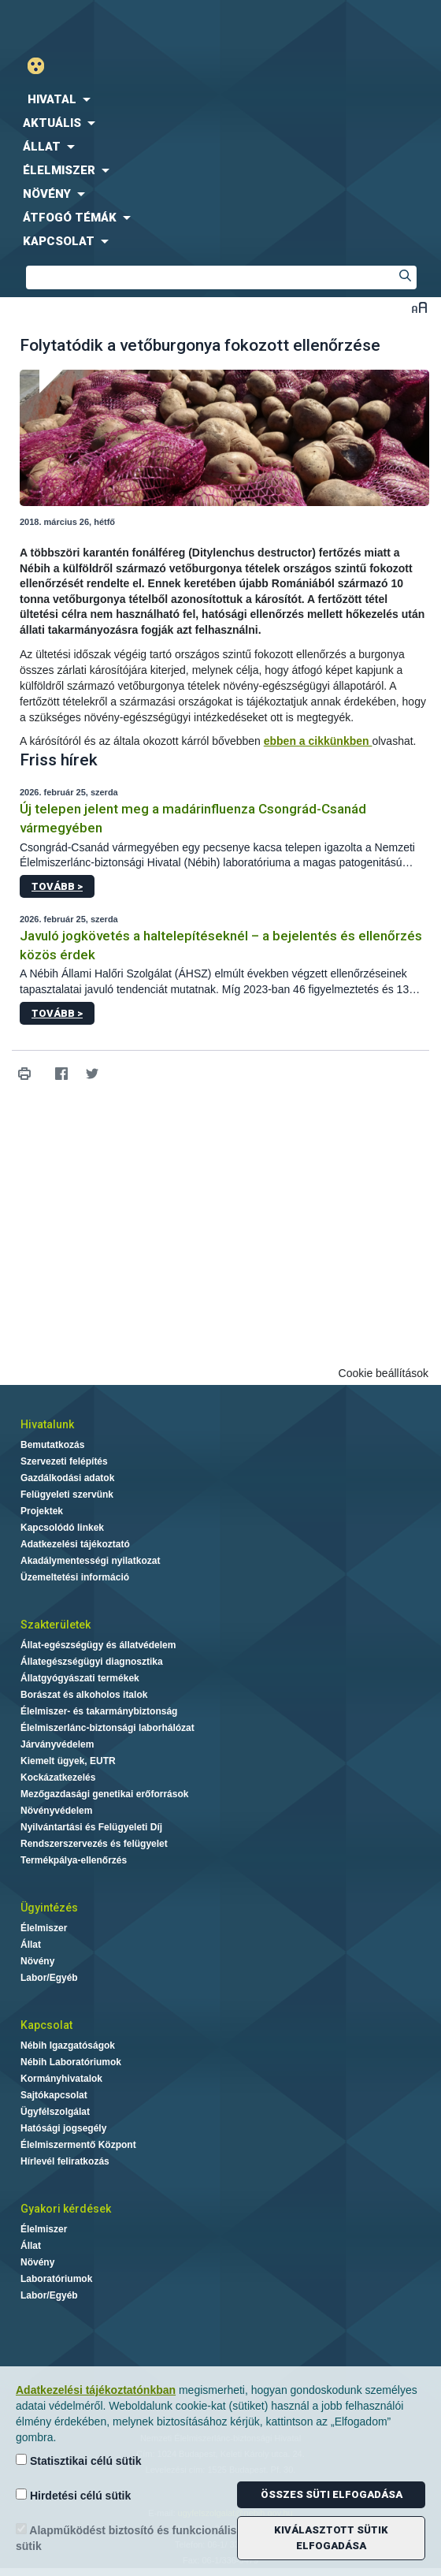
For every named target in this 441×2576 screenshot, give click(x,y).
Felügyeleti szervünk (66, 1494)
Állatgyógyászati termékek (79, 1678)
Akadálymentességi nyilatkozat (90, 1560)
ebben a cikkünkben (318, 741)
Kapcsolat (46, 2025)
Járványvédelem (57, 1744)
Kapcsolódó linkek (62, 1527)
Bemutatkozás (52, 1444)
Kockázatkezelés (57, 1777)
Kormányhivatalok (61, 2078)
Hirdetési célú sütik (73, 2495)
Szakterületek (55, 1624)
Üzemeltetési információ (74, 1577)
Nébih (110, 25)
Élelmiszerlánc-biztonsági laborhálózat (107, 1727)
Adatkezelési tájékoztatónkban (96, 2390)
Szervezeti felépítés (64, 1461)
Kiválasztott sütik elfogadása (331, 2538)
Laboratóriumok (56, 2278)
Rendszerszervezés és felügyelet (94, 1843)
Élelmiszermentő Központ (78, 2144)
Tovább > (57, 886)
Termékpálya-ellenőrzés (73, 1860)
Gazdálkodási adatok (67, 1477)
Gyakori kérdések (65, 2208)
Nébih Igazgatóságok (67, 2045)
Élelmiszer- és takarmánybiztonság (98, 1711)
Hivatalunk (47, 1424)
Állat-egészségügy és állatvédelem (98, 1645)
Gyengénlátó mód (42, 66)
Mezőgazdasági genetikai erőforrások (104, 1794)
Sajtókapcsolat (53, 2095)
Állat (30, 1944)
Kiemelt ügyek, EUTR (68, 1760)
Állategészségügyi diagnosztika (91, 1661)
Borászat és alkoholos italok (83, 1694)
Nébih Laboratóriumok (70, 2062)
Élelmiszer (43, 1928)
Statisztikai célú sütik (79, 2460)
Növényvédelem (56, 1810)
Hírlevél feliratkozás (64, 2161)
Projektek (41, 1511)
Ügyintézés (49, 1907)
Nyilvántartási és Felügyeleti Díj (91, 1827)
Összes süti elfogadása (331, 2494)
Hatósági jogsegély (63, 2128)
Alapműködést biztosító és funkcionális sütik (126, 2537)
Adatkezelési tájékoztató (75, 1544)
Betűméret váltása (419, 307)
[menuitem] (220, 99)
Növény (37, 1961)
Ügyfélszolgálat (55, 2111)
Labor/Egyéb (49, 1977)
